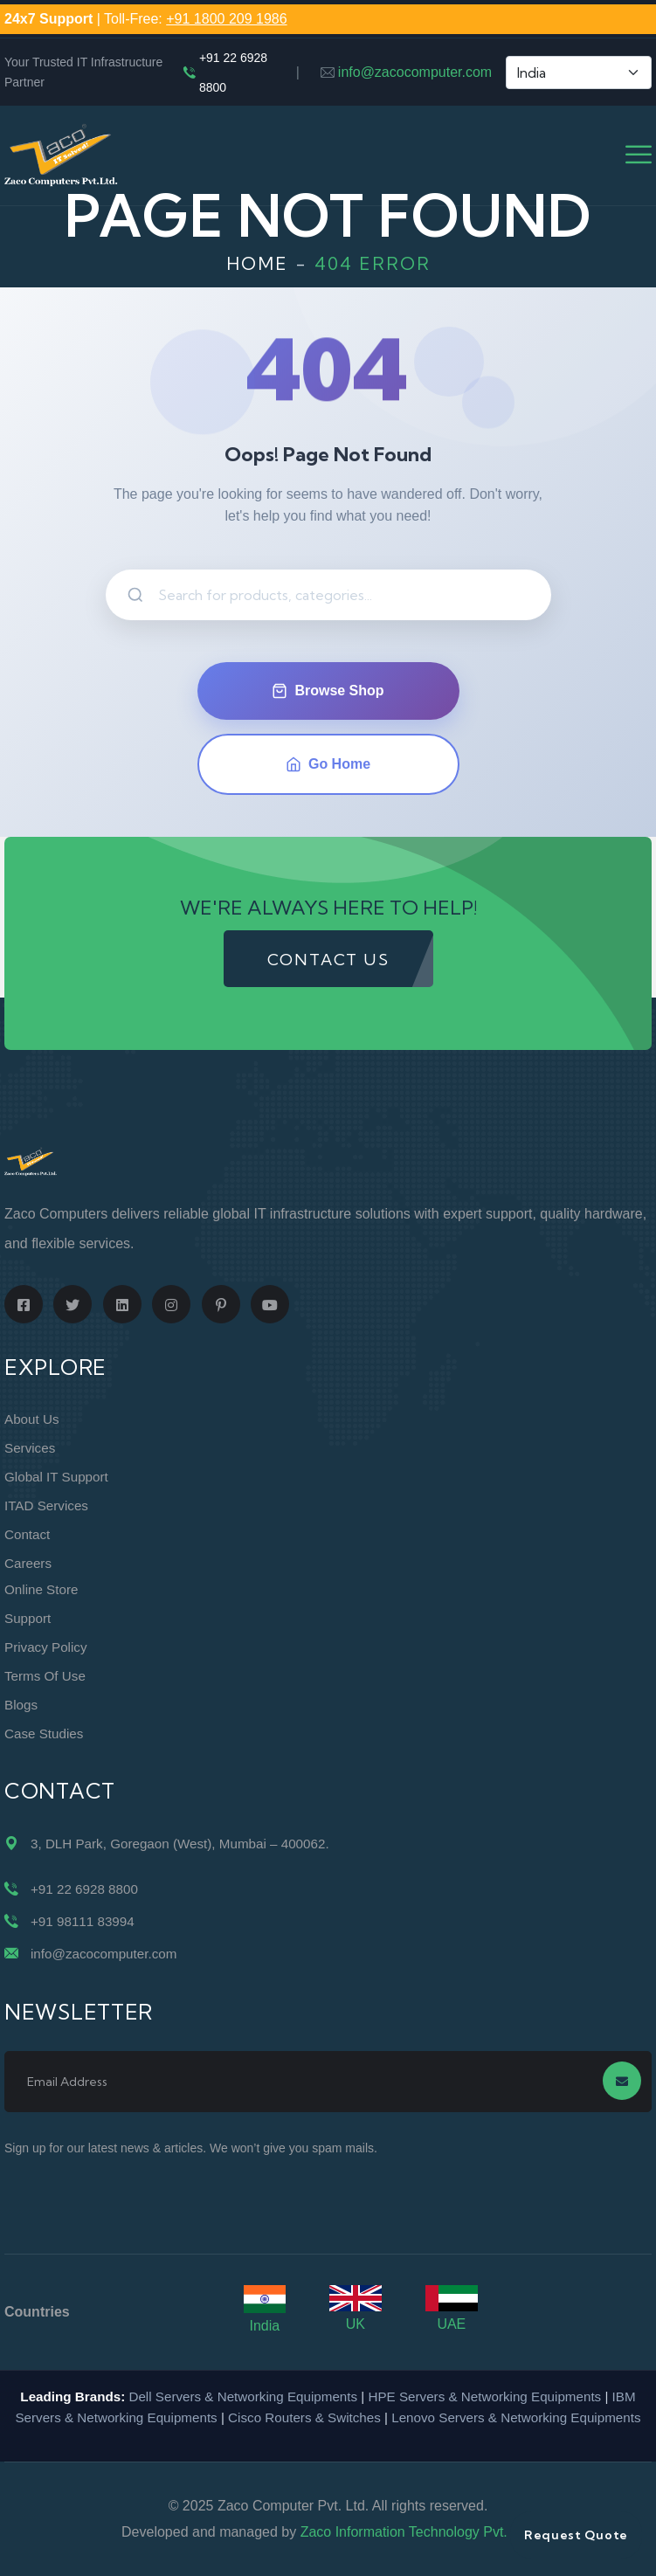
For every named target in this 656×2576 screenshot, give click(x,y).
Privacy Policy (45, 1647)
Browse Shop (327, 691)
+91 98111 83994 (83, 1921)
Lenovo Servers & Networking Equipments (515, 2417)
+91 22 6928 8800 (233, 72)
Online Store (41, 1589)
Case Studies (43, 1733)
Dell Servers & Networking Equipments (242, 2396)
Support (27, 1618)
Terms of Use (45, 1675)
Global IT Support (56, 1476)
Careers (28, 1563)
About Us (31, 1419)
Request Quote (576, 2535)
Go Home (328, 764)
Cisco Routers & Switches (304, 2417)
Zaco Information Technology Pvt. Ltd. (417, 2531)
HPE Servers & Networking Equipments (484, 2396)
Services (29, 1447)
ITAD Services (46, 1505)
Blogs (21, 1704)
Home (257, 263)
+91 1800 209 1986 (226, 18)
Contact (27, 1534)
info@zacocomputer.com (415, 72)
